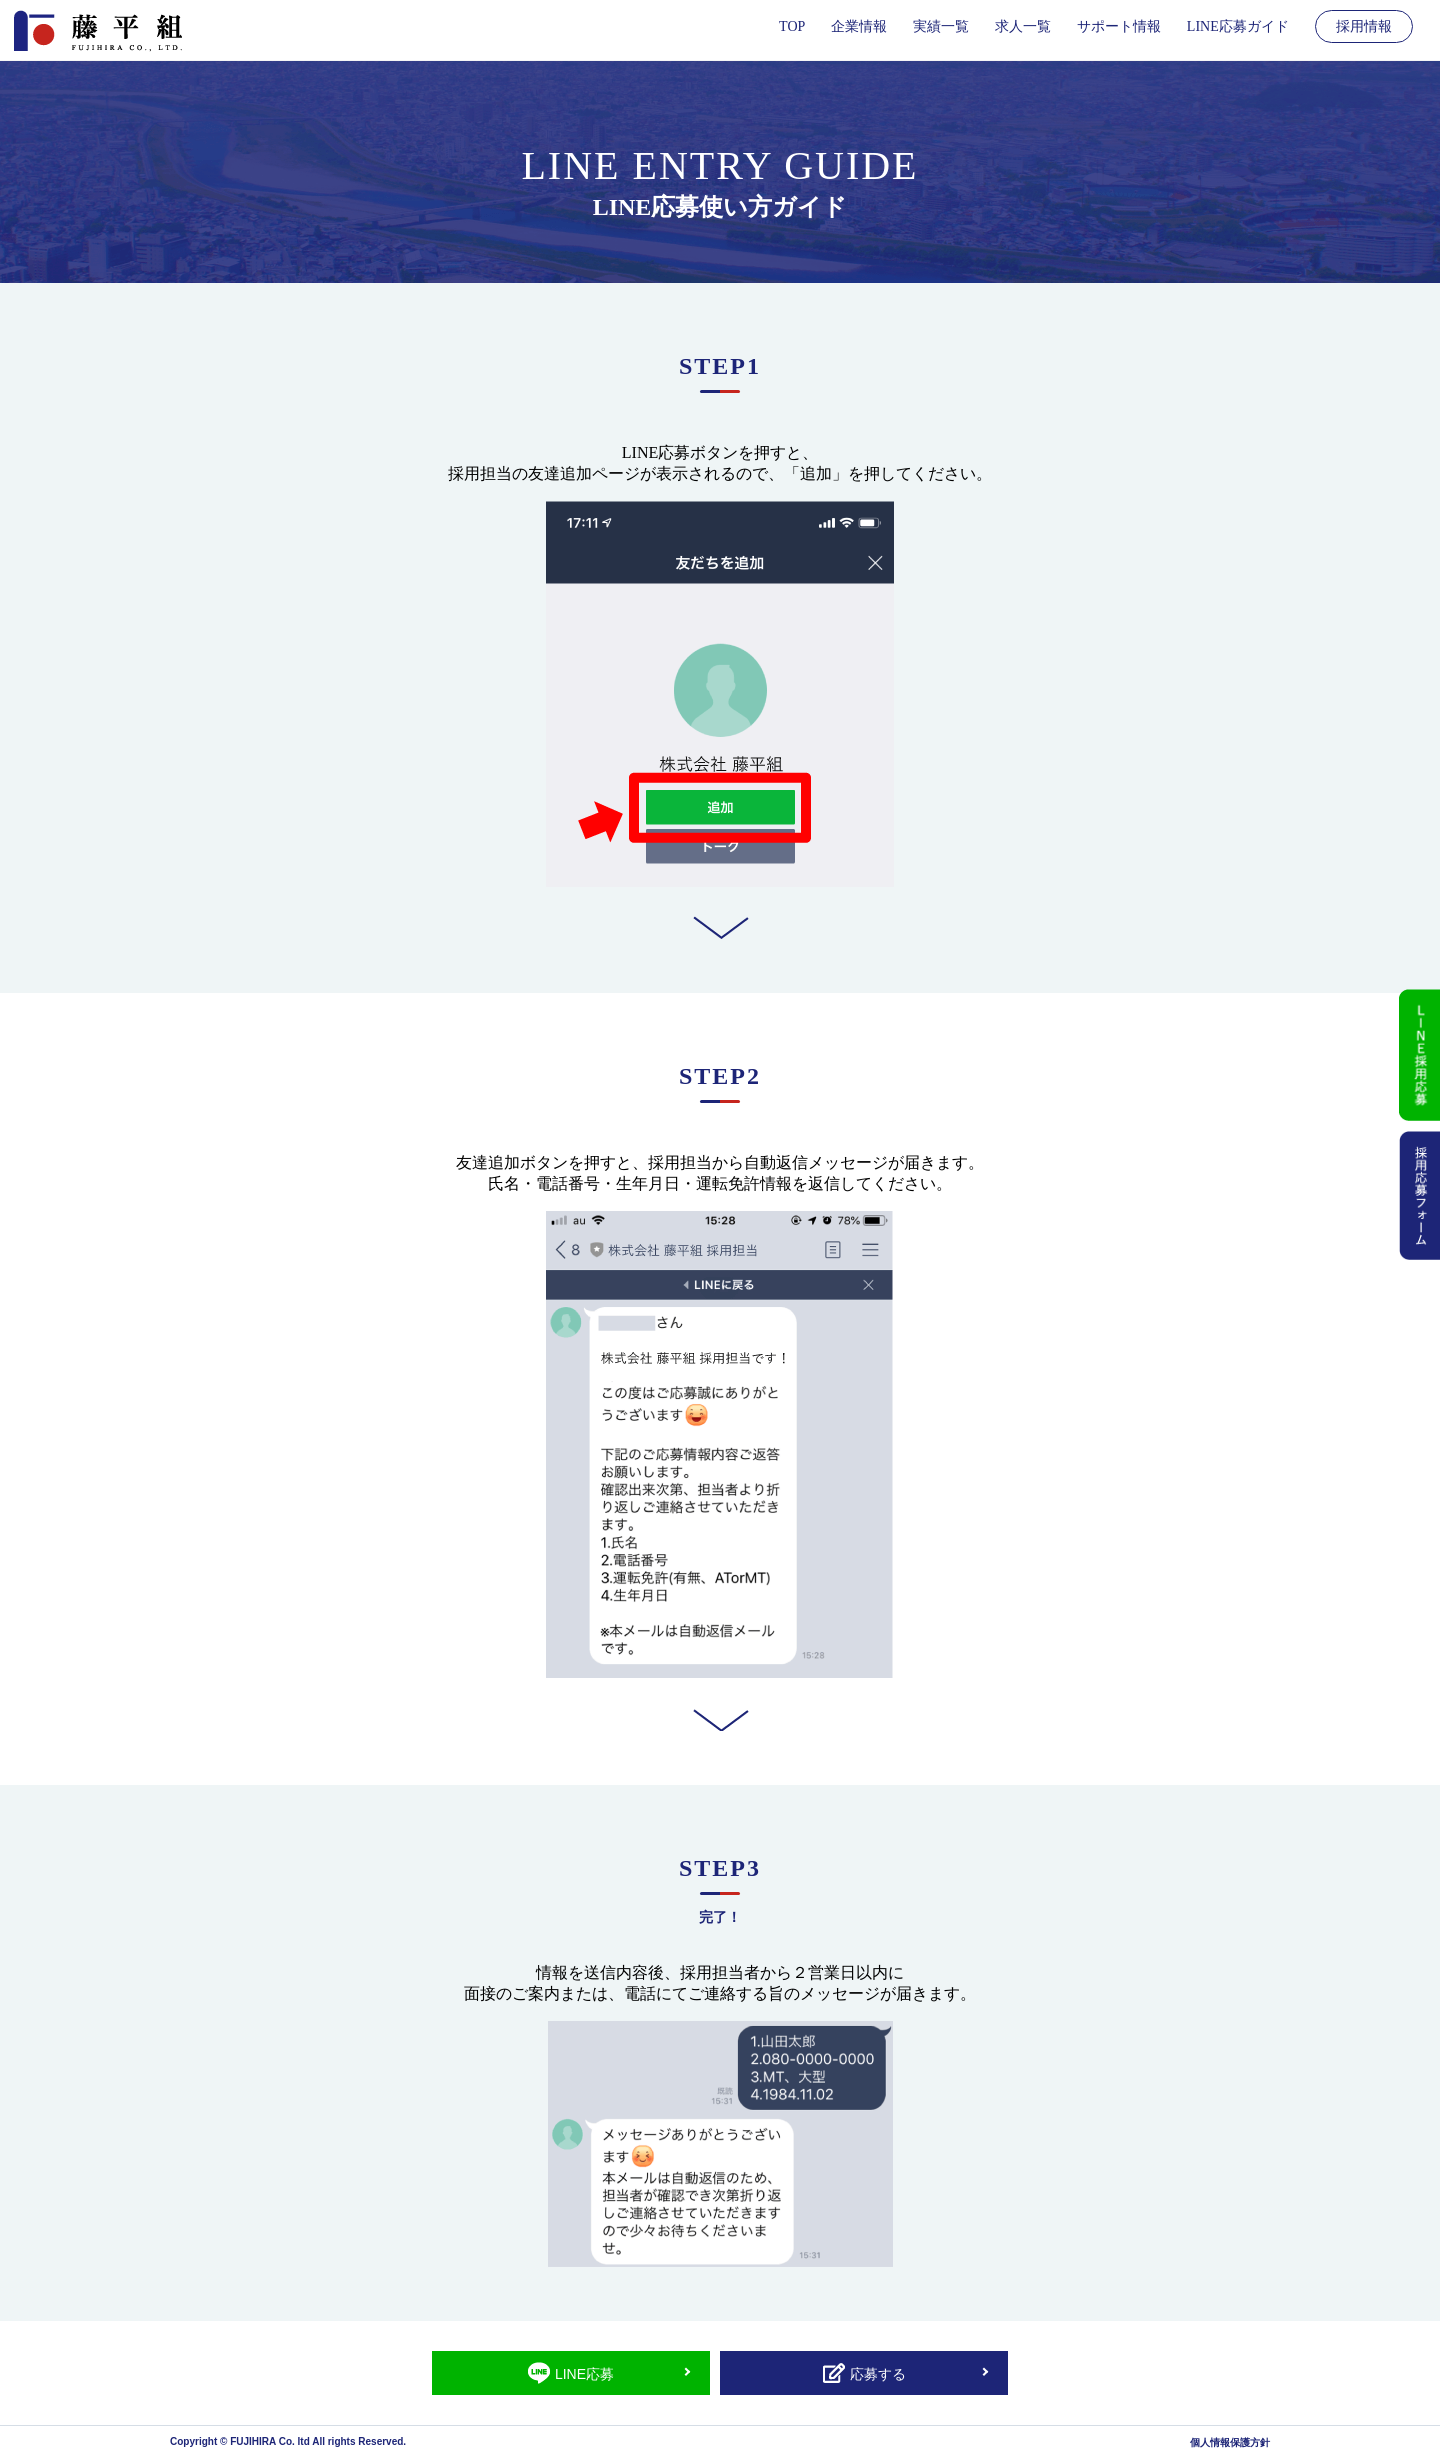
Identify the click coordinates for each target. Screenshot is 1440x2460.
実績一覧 (941, 26)
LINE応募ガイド (1238, 26)
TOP (792, 26)
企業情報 (859, 26)
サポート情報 (1119, 26)
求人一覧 (1023, 26)
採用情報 (1364, 26)
